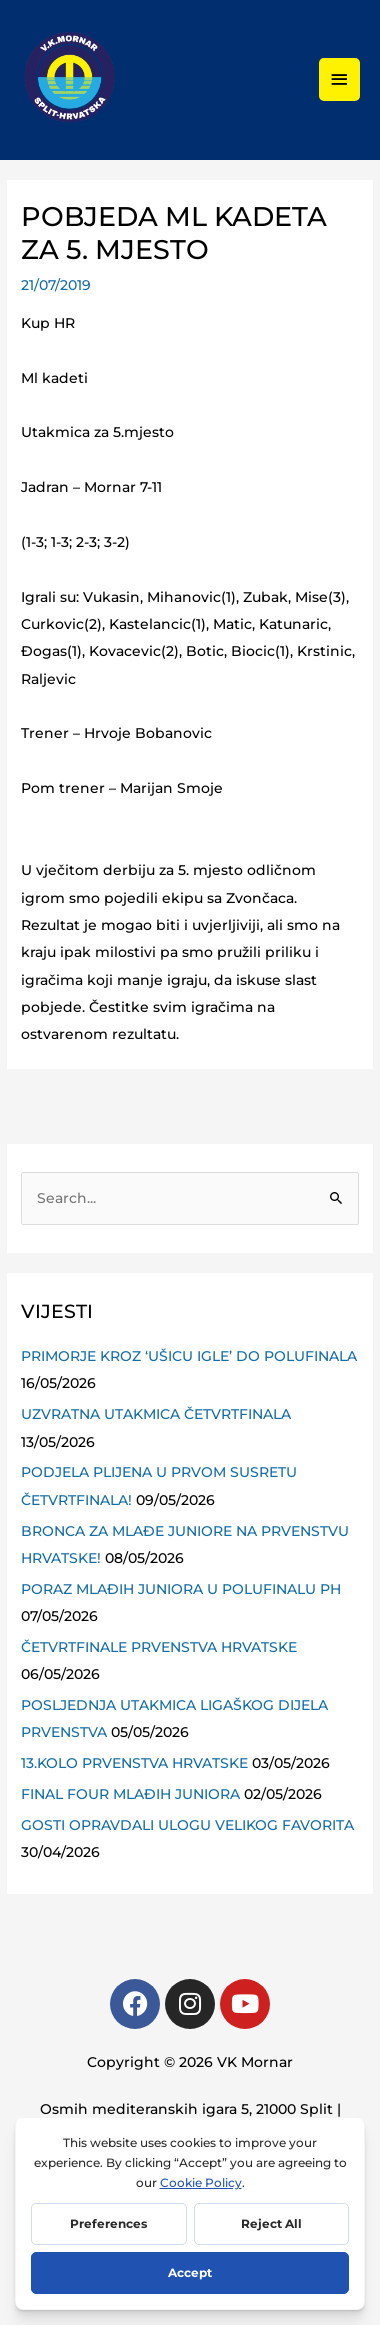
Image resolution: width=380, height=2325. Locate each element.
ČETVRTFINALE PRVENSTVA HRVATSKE (159, 1647)
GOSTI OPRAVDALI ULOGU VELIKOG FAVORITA (187, 1825)
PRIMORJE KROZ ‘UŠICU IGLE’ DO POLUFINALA (189, 1356)
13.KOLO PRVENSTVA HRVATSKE (134, 1763)
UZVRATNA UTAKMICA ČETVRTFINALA (156, 1414)
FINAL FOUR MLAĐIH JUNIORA (130, 1794)
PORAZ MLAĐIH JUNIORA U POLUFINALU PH (181, 1589)
